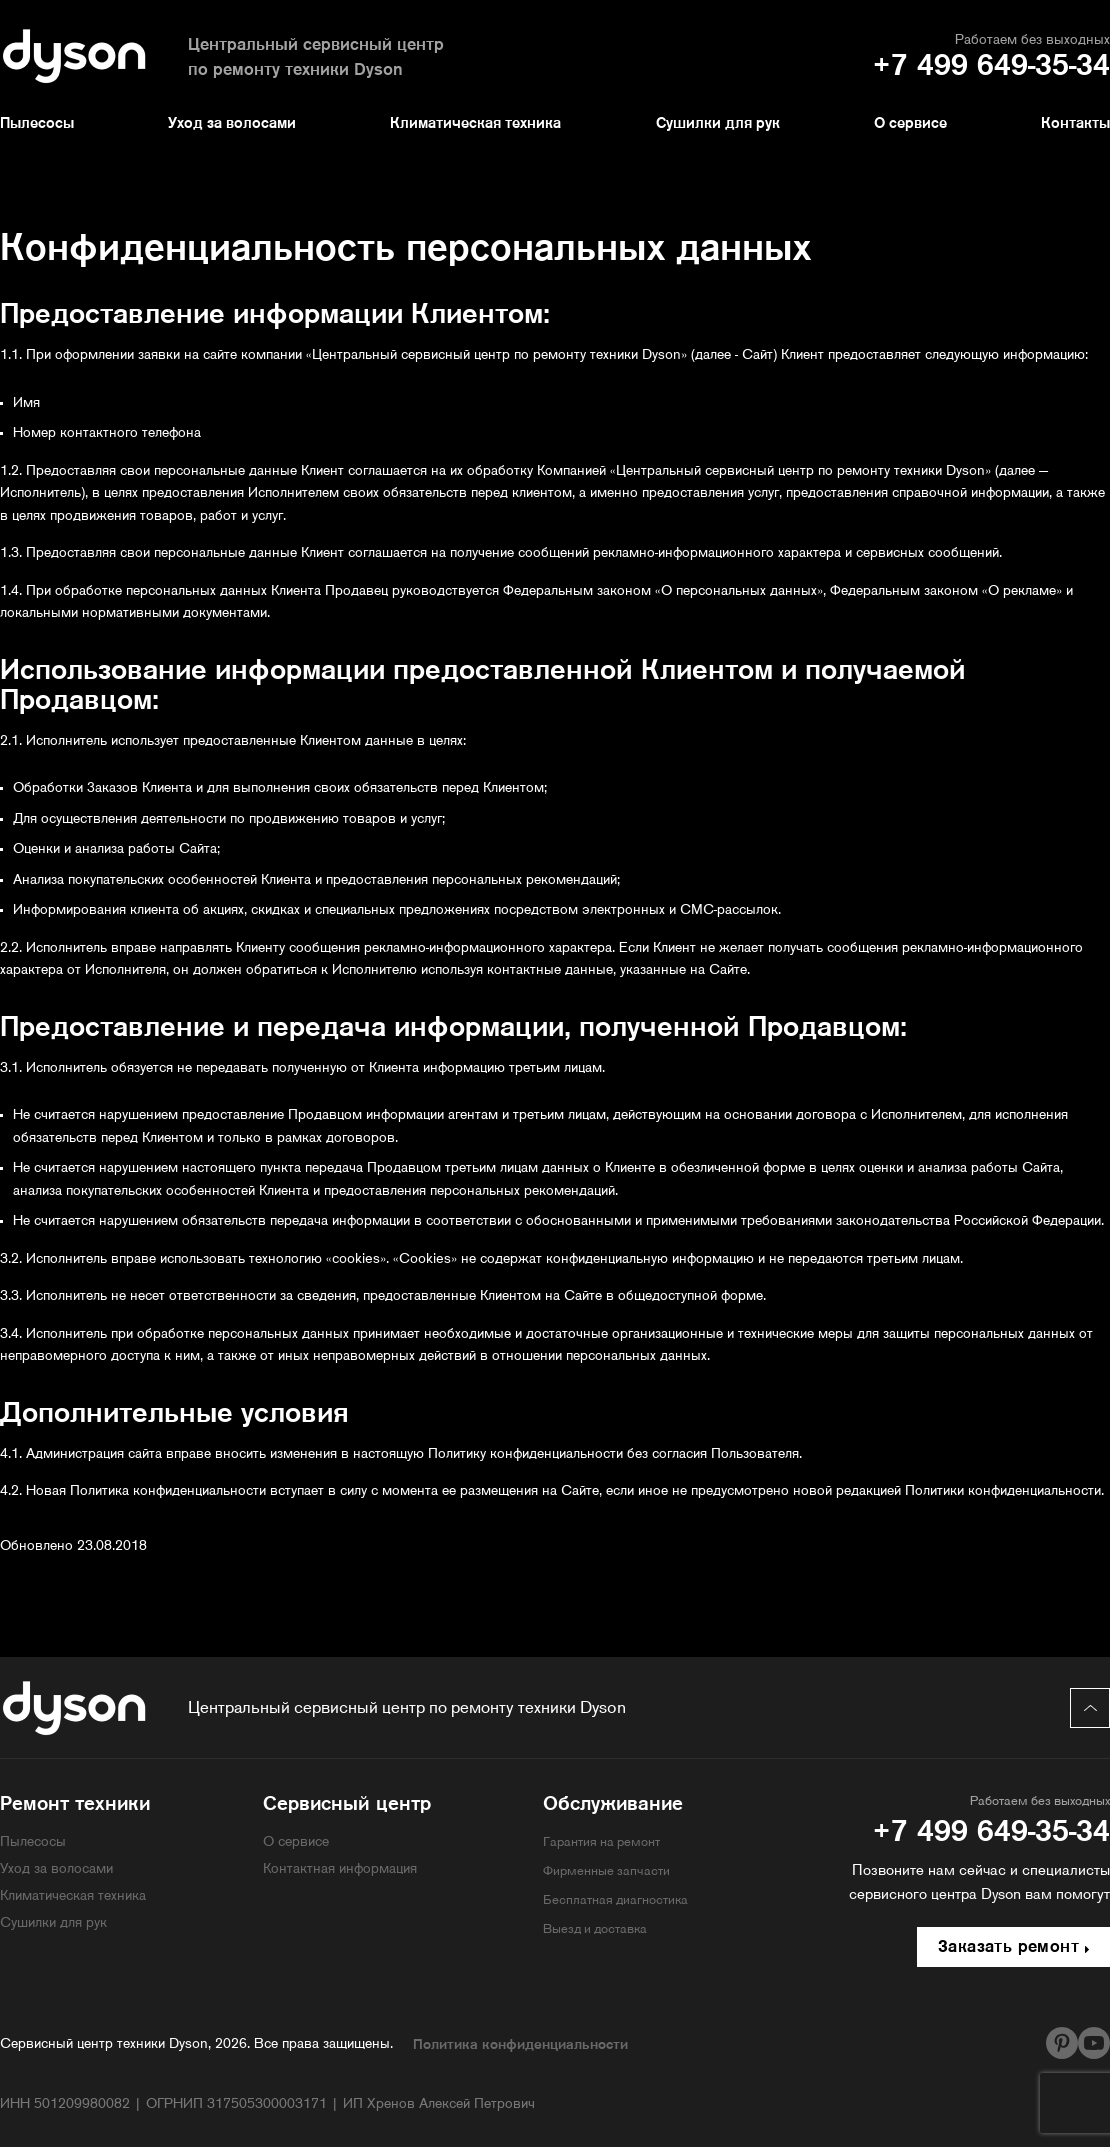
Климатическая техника (475, 124)
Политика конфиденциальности (520, 2045)
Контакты (1075, 124)
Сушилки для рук (718, 124)
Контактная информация (340, 1869)
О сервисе (910, 124)
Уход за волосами (232, 124)
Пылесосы (37, 124)
